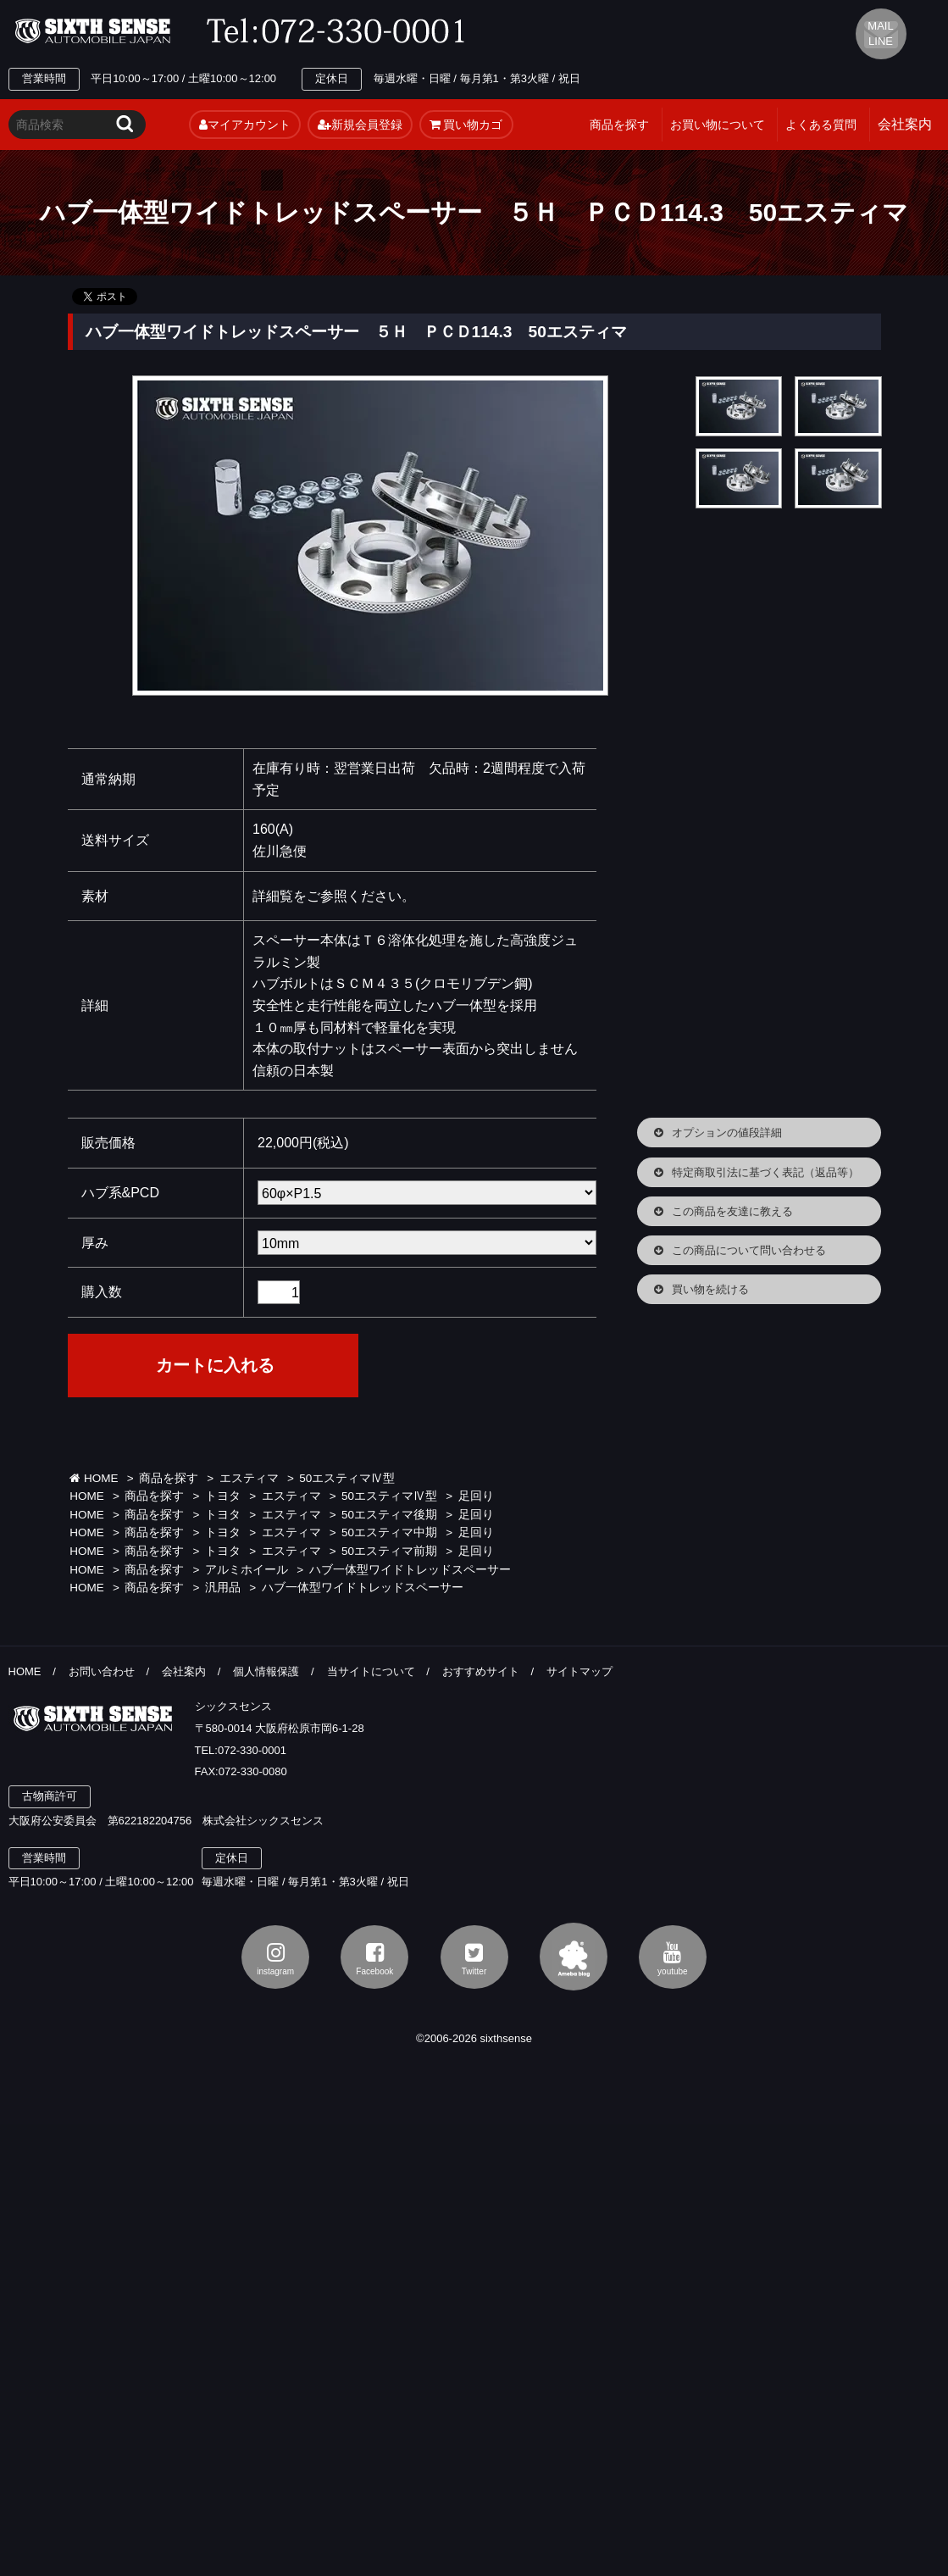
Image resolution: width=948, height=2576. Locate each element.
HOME (93, 1478)
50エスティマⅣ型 (347, 1478)
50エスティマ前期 (389, 1551)
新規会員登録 (360, 124)
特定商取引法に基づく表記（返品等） (765, 1172)
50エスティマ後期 (389, 1514)
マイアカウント (245, 124)
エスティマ (249, 1478)
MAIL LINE (880, 33)
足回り (476, 1496)
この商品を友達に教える (732, 1211)
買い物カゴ (466, 124)
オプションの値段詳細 (727, 1132)
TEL (340, 31)
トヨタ (223, 1496)
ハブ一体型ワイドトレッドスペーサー (410, 1569)
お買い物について (717, 124)
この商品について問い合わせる (749, 1250)
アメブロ (573, 1956)
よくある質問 (821, 124)
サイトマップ (579, 1671)
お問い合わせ (102, 1671)
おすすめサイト (480, 1671)
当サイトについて (371, 1671)
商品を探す (619, 124)
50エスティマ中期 (389, 1532)
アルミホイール (246, 1569)
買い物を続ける (710, 1289)
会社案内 (184, 1671)
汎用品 (223, 1587)
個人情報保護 (266, 1671)
